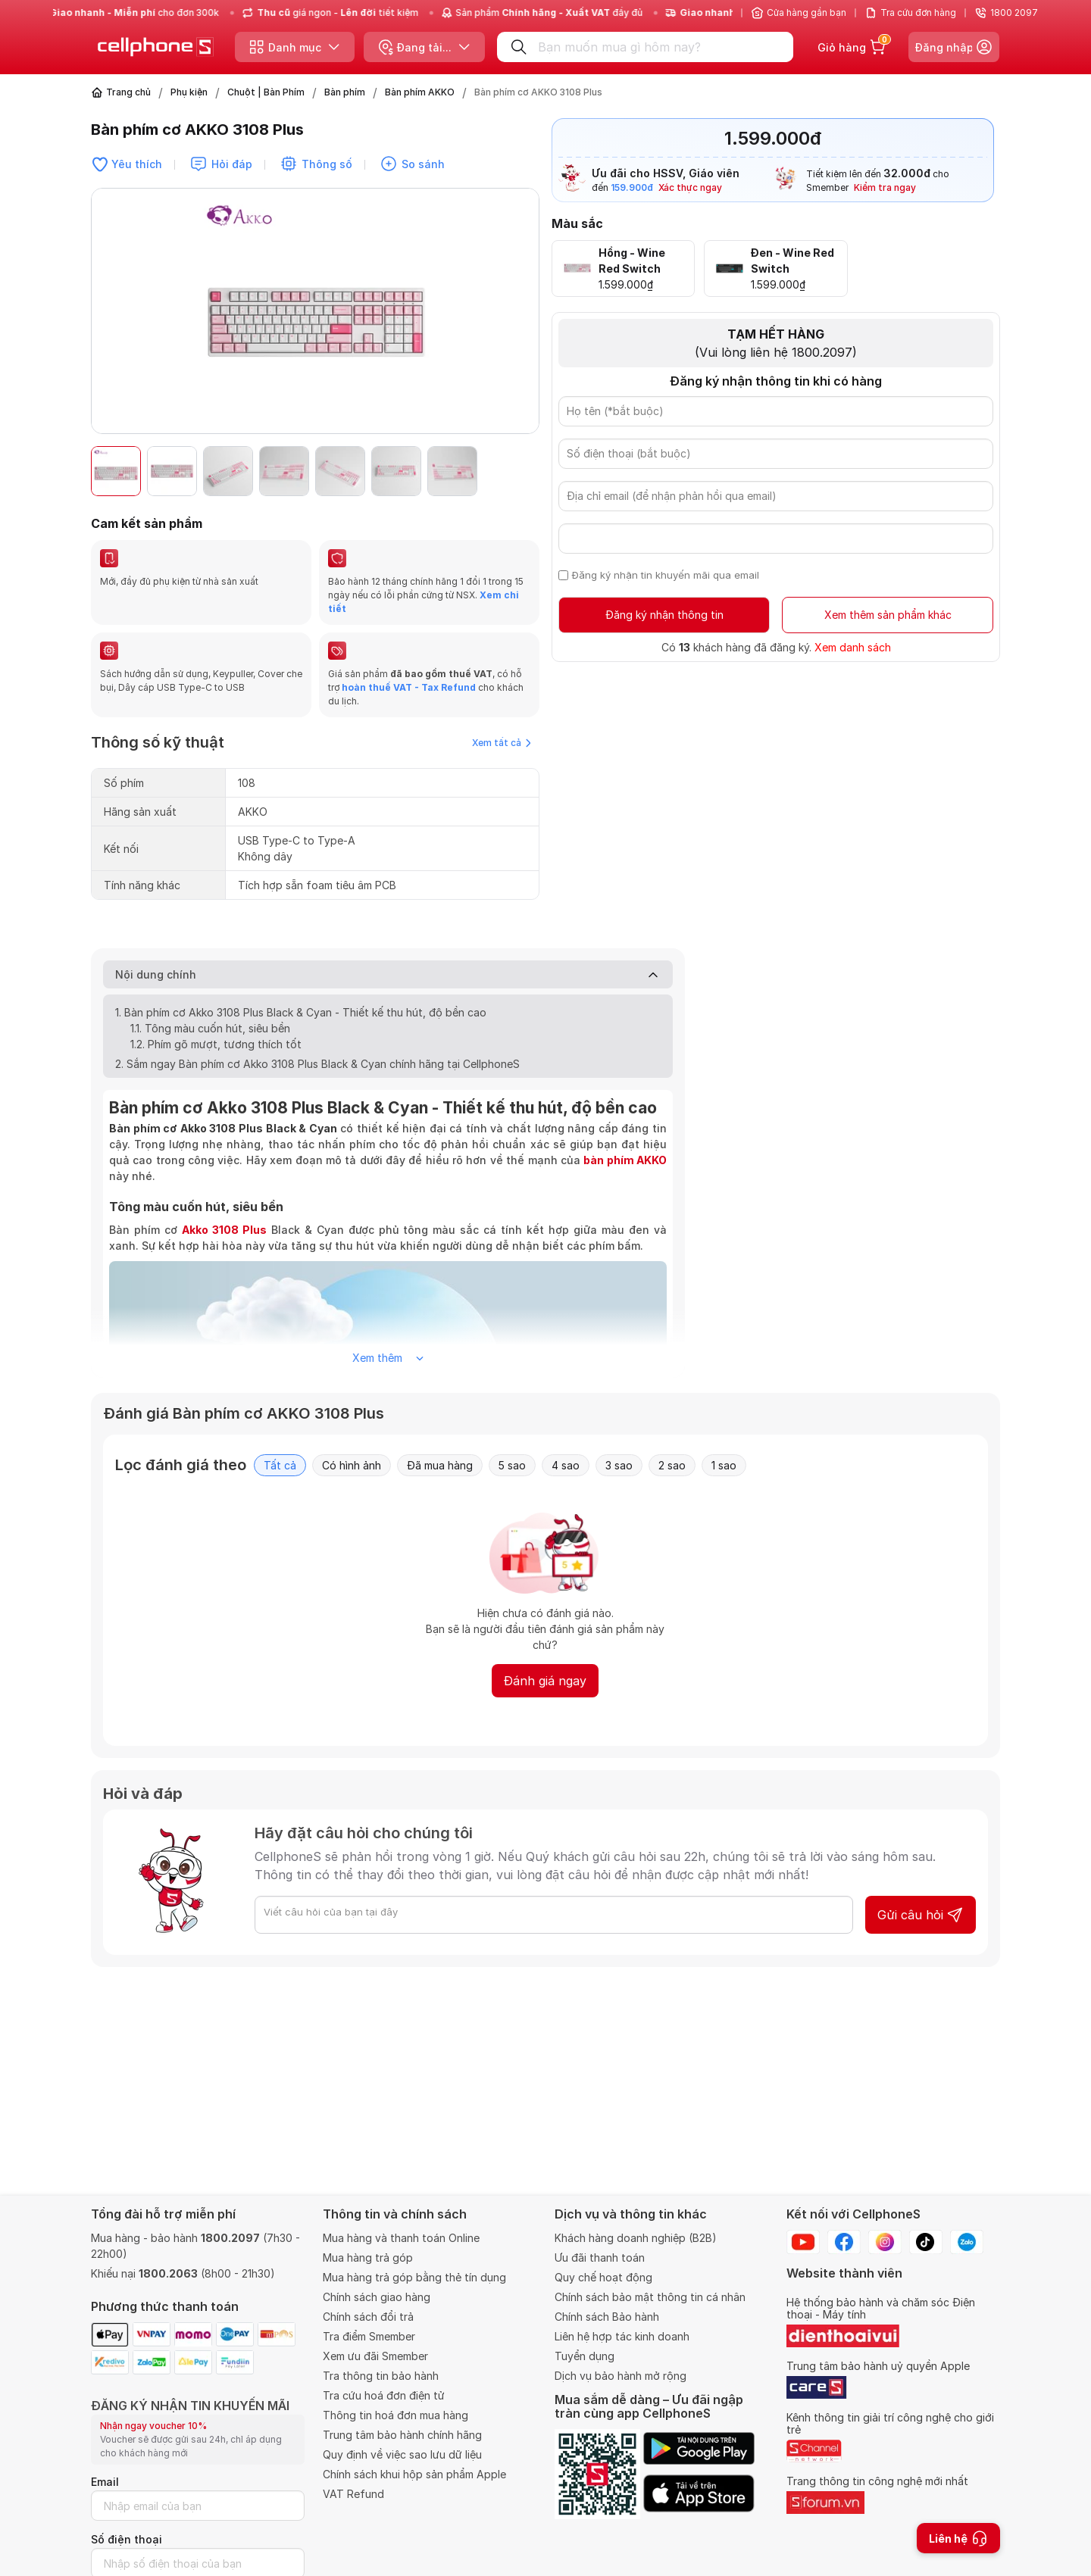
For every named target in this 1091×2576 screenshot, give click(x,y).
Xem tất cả (501, 742)
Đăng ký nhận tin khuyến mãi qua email (665, 575)
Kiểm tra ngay (885, 187)
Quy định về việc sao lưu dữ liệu (402, 2454)
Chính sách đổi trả (368, 2316)
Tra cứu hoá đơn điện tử (384, 2395)
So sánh (423, 164)
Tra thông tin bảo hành (381, 2375)
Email (105, 2481)
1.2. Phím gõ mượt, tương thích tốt (217, 1044)
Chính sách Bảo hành (607, 2316)
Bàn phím (344, 92)
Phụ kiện (189, 92)
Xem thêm (388, 1358)
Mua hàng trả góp (368, 2257)
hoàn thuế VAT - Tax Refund (409, 687)
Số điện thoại (126, 2539)
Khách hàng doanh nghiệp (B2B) (636, 2237)
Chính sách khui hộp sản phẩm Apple (414, 2474)
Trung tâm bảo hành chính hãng (402, 2434)
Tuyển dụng (584, 2356)
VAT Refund (353, 2493)
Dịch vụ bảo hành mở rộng (620, 2375)
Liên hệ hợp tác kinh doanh (622, 2336)
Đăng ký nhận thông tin (664, 614)
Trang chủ (128, 92)
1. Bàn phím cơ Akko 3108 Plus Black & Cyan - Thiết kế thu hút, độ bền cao (302, 1012)
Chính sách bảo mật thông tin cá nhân (650, 2296)
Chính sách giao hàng (376, 2296)
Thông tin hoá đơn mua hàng (395, 2415)
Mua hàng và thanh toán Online (401, 2237)
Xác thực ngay (690, 187)
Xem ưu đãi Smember (375, 2356)
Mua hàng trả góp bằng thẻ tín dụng (414, 2277)
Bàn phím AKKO (420, 92)
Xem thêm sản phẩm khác (888, 614)
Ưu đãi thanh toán (600, 2257)
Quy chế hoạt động (603, 2277)
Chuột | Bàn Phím (266, 92)
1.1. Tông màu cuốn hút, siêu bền (211, 1028)
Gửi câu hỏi (920, 1915)
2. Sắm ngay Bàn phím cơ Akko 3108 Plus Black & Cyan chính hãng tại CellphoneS (317, 1063)
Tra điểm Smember (369, 2336)
